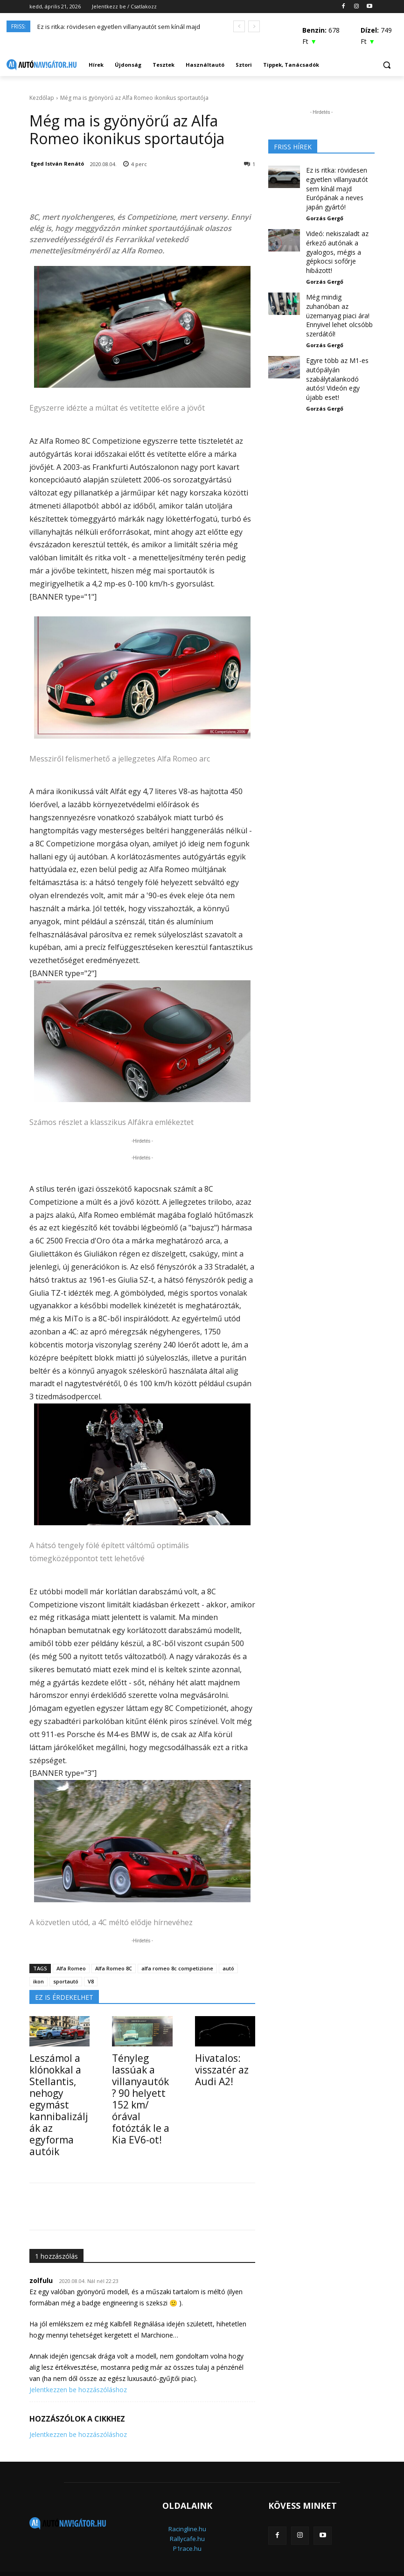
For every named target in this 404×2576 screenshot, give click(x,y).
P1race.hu (187, 2525)
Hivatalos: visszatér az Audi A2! (216, 2067)
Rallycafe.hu (187, 2516)
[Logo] (42, 64)
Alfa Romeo (71, 1968)
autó (228, 1968)
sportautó (65, 1981)
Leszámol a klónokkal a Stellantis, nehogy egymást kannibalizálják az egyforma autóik (57, 2093)
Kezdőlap (41, 98)
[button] (386, 65)
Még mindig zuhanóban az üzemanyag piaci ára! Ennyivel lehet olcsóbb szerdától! (337, 285)
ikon (38, 1981)
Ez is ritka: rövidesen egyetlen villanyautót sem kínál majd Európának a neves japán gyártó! (339, 180)
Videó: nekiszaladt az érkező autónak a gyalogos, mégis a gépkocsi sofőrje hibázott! (334, 233)
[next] (254, 26)
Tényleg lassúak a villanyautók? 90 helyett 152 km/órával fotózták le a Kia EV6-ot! (142, 2083)
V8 (91, 1981)
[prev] (239, 26)
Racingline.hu (187, 2506)
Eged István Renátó (57, 163)
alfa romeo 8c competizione (177, 1968)
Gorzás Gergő (324, 203)
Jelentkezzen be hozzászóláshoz (78, 2366)
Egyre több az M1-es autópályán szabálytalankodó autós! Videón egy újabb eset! (338, 334)
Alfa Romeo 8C (113, 1968)
